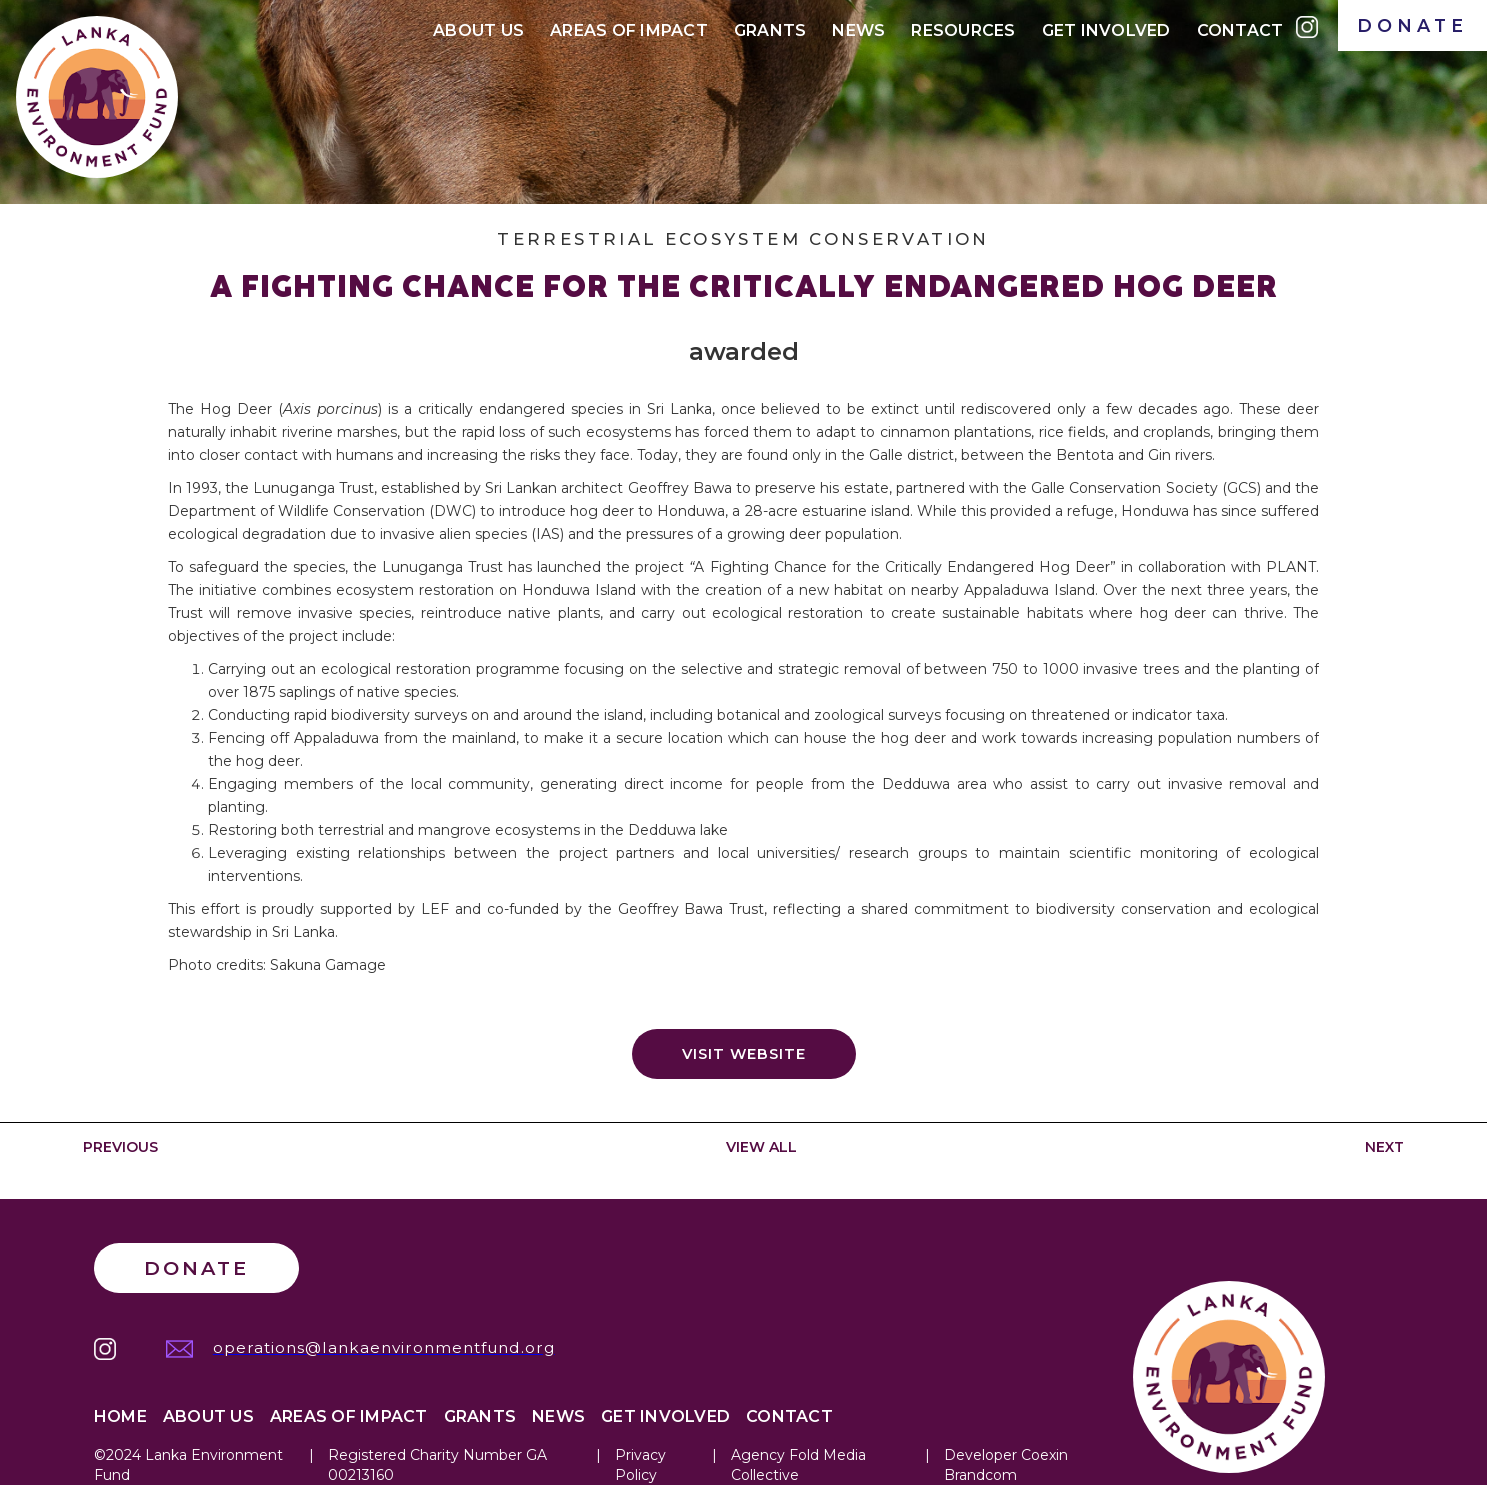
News (858, 30)
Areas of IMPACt (629, 30)
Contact (1240, 30)
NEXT (1384, 1147)
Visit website (744, 1054)
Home (120, 1416)
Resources (963, 30)
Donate (196, 1268)
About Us (478, 30)
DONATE (1412, 25)
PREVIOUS (120, 1147)
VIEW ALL (761, 1147)
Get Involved (1106, 30)
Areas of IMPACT (349, 1416)
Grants (770, 30)
